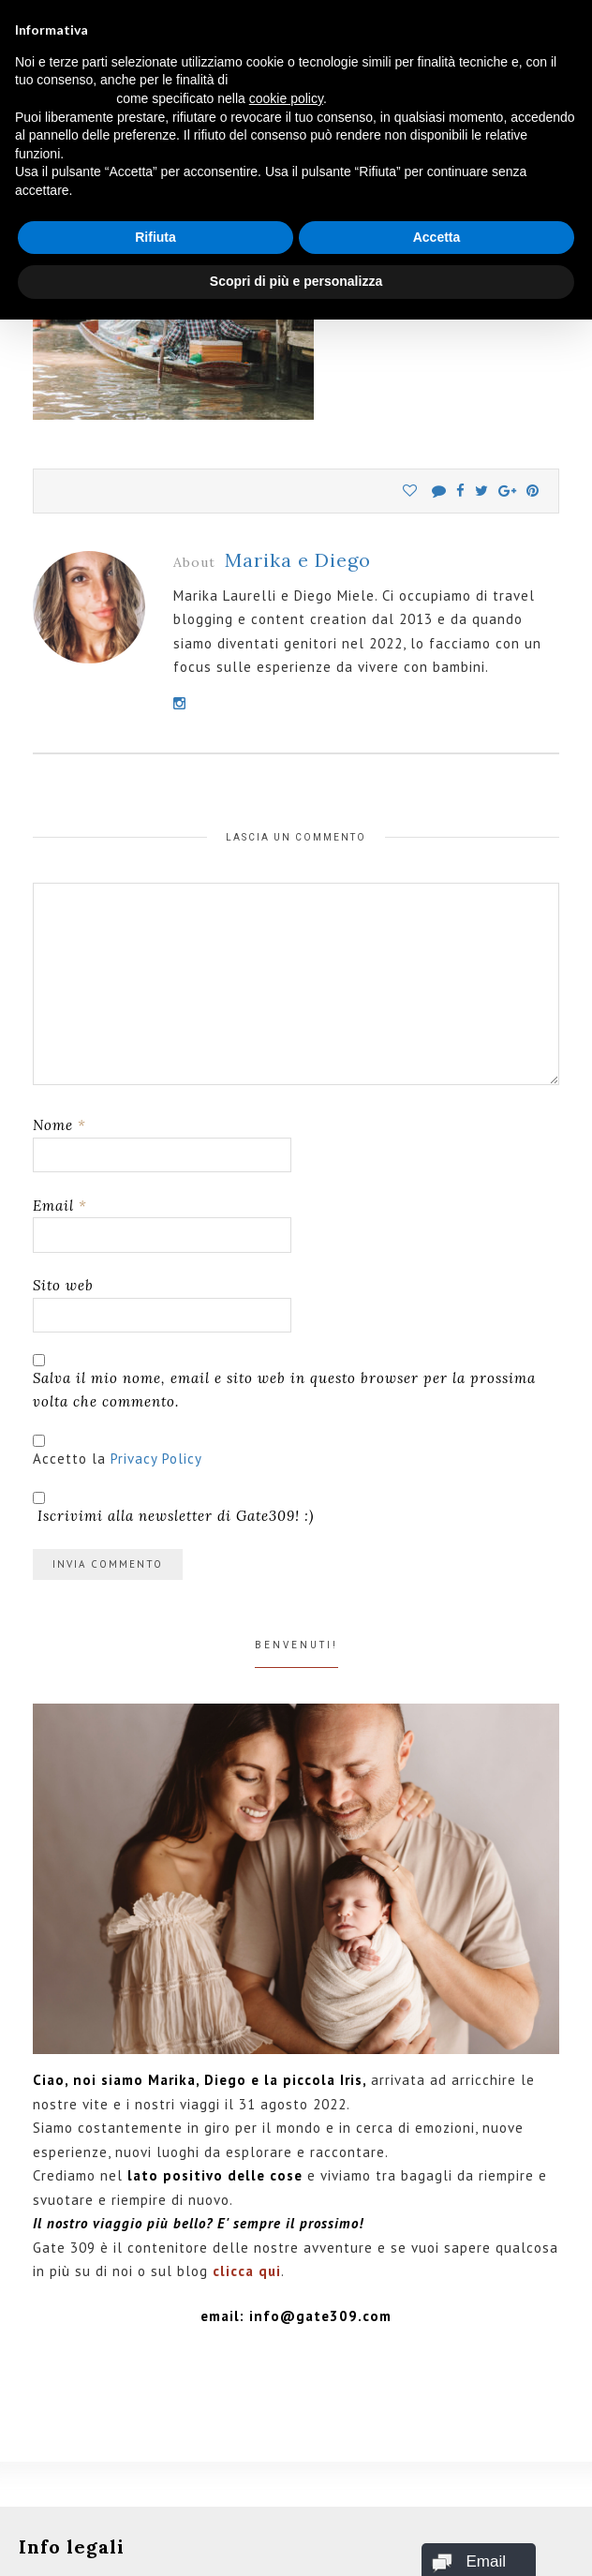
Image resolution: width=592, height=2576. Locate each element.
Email (60, 1205)
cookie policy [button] (286, 98)
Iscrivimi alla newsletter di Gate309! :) (173, 1508)
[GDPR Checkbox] (39, 1441)
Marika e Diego (298, 560)
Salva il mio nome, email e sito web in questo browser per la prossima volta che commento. (284, 1390)
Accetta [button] (437, 237)
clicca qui (247, 2271)
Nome (59, 1125)
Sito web (63, 1285)
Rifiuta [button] (155, 237)
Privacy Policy (156, 1458)
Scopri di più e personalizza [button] (296, 281)
